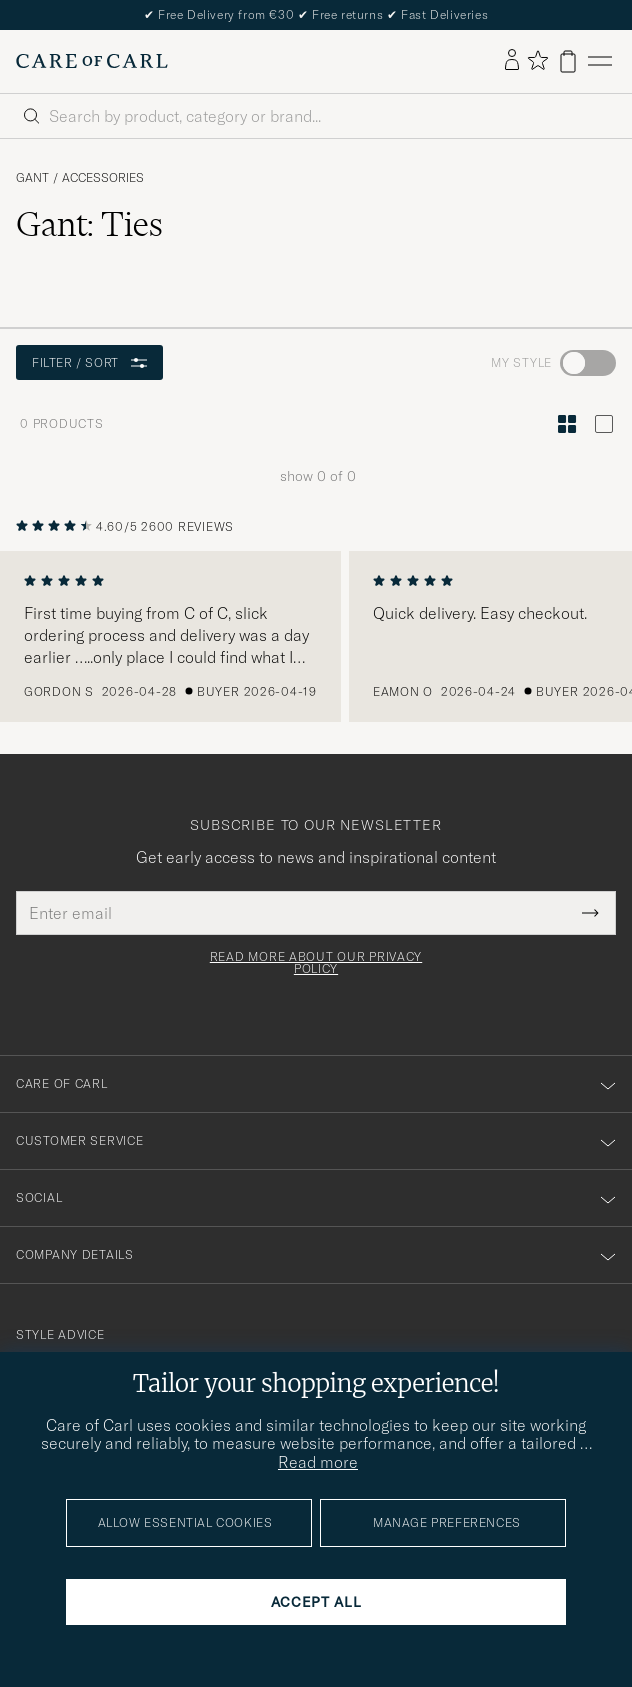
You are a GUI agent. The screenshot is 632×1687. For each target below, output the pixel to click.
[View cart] (568, 61)
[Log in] (512, 61)
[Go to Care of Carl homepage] (92, 61)
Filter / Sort (89, 362)
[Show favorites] (537, 61)
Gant (32, 178)
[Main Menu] (600, 61)
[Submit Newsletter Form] (590, 913)
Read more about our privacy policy (316, 963)
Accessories (103, 178)
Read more (318, 1462)
